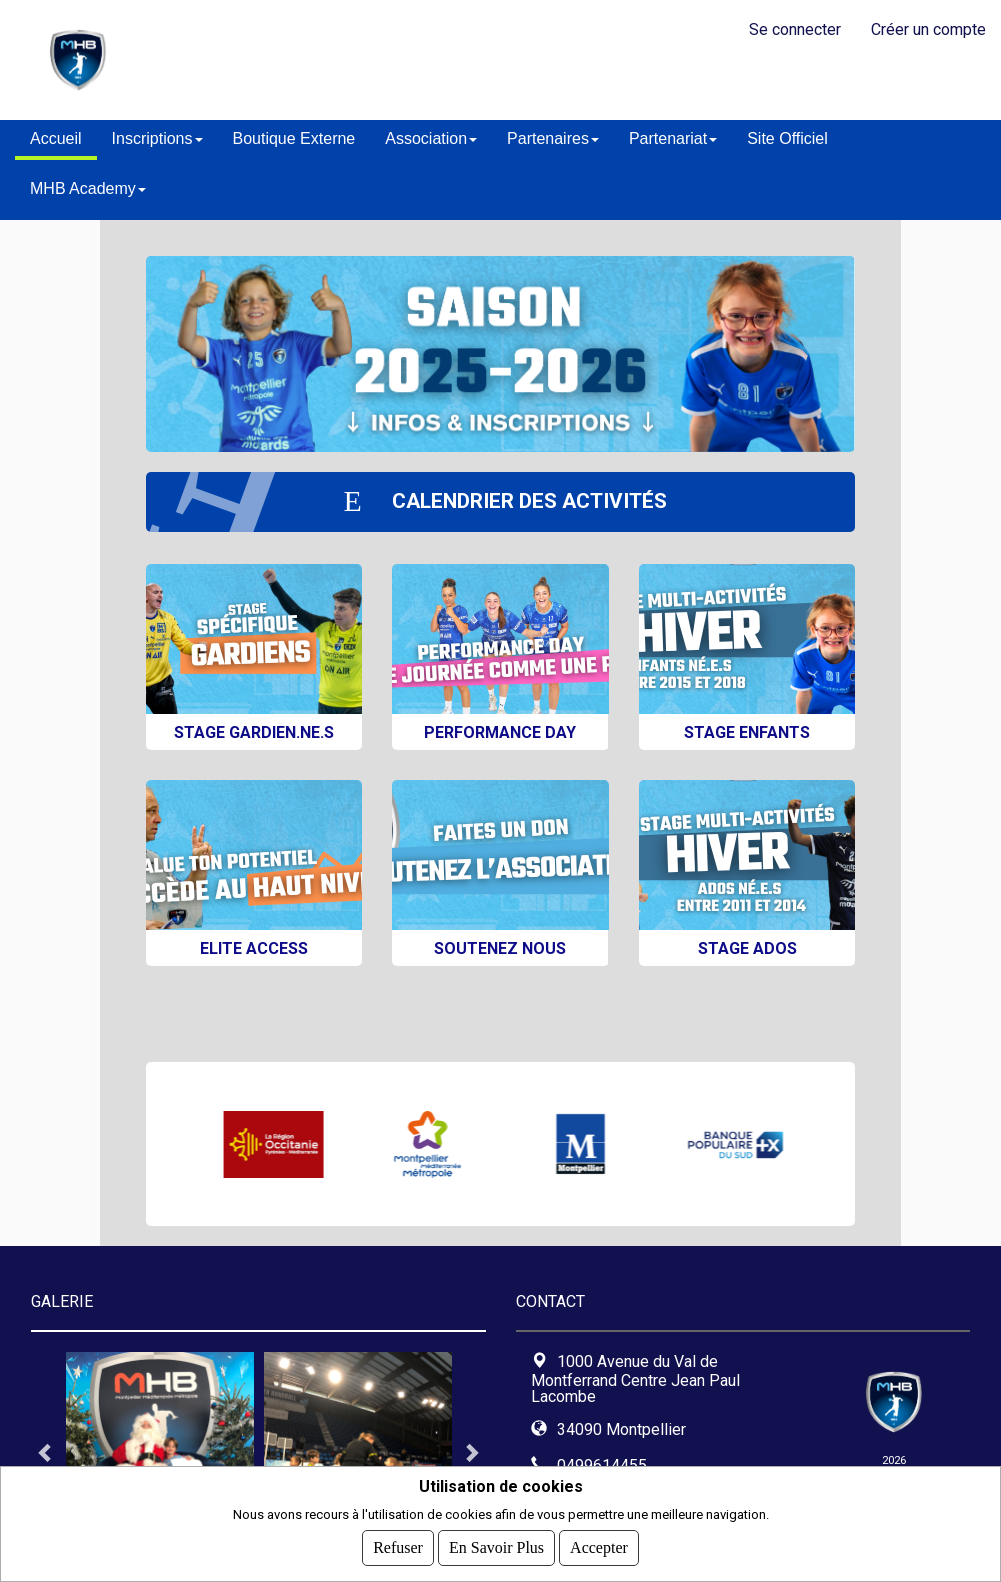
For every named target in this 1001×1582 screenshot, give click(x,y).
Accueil (56, 138)
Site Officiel (787, 138)
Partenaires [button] (553, 138)
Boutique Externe (294, 138)
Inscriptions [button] (157, 138)
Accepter (599, 1547)
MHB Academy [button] (88, 188)
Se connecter (795, 29)
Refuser (398, 1547)
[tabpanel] (160, 1452)
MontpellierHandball (353, 59)
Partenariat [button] (673, 138)
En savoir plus (496, 1547)
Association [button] (431, 138)
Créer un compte (928, 29)
